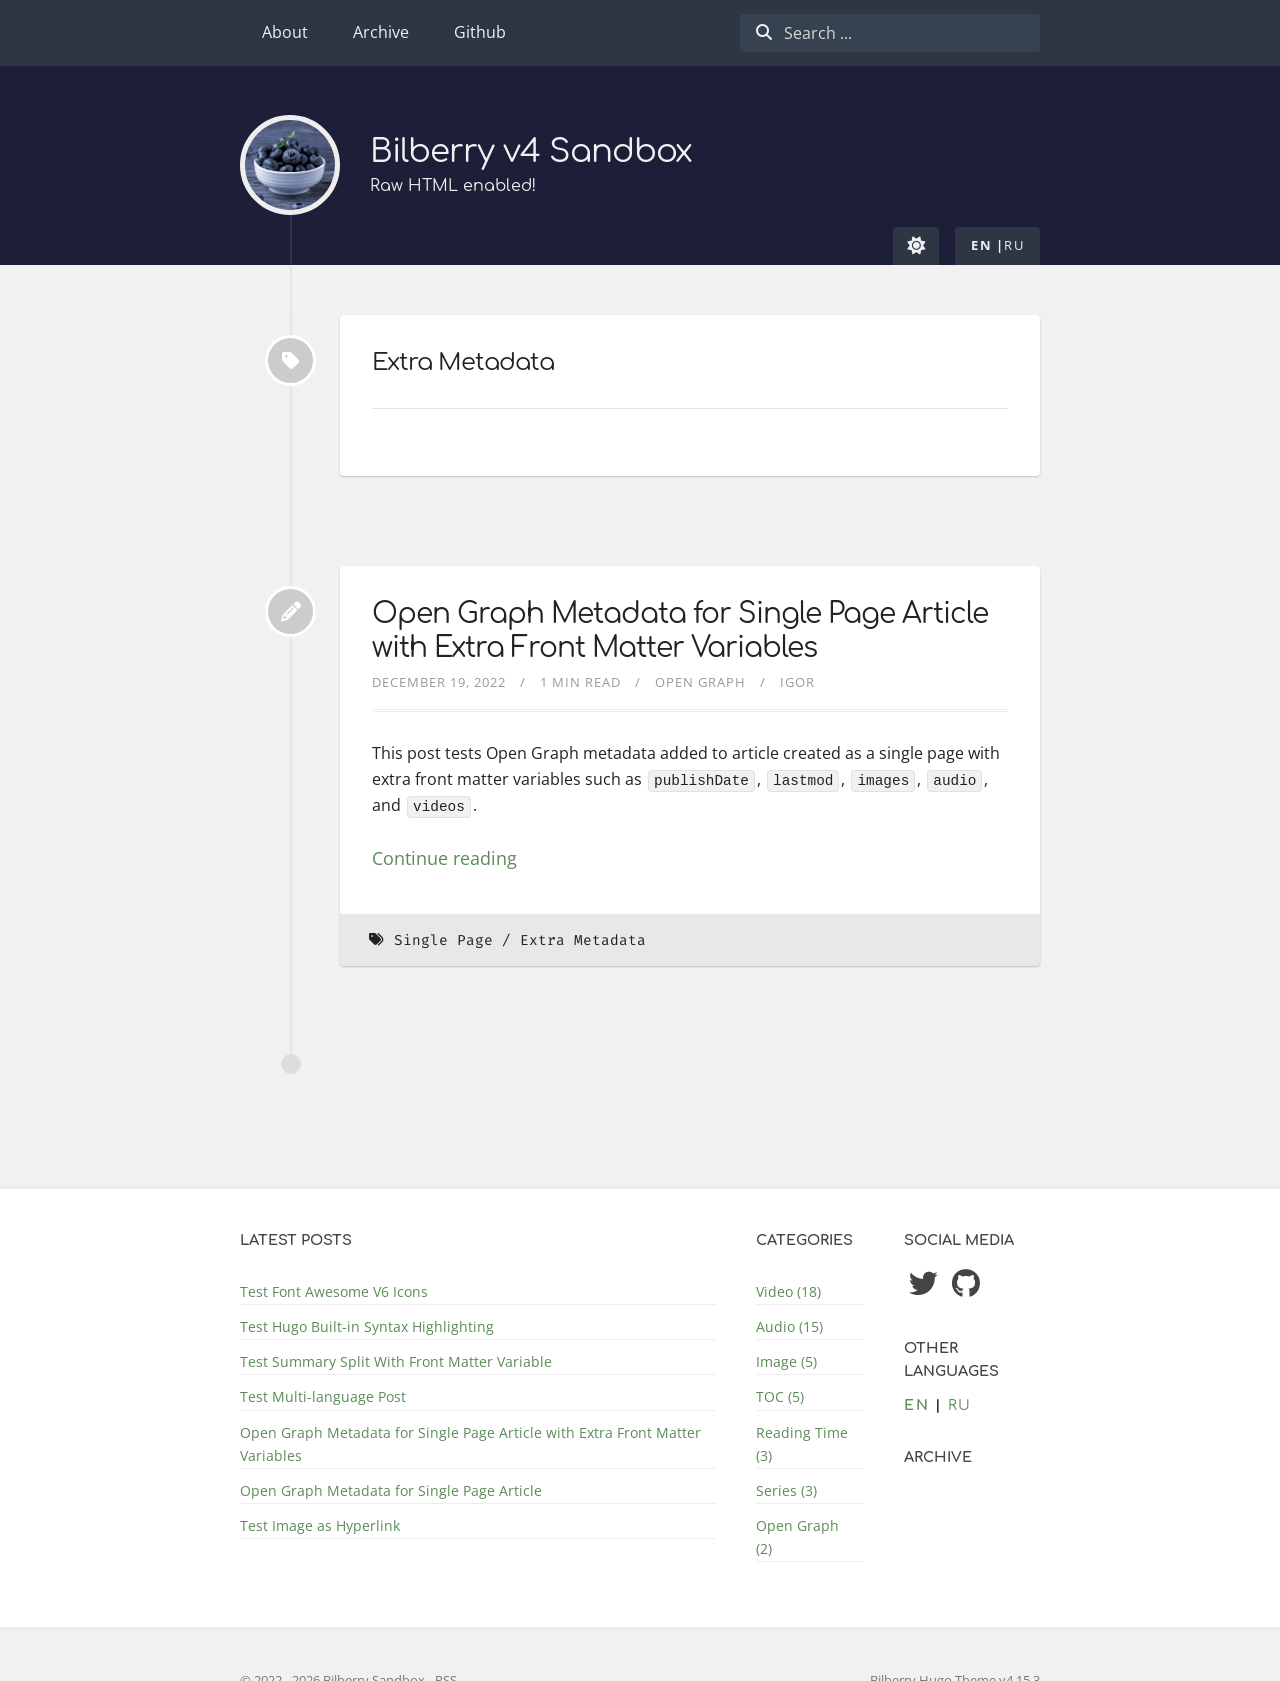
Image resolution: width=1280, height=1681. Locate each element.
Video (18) (788, 1291)
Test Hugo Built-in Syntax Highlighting (367, 1326)
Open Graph (700, 682)
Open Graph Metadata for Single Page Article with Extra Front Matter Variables (680, 631)
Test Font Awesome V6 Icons (334, 1291)
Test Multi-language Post (323, 1396)
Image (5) (786, 1361)
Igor (797, 682)
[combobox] (890, 33)
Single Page (443, 939)
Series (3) (786, 1490)
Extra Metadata (583, 939)
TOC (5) (780, 1396)
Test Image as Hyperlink (320, 1525)
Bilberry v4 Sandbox (531, 151)
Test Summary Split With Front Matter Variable (396, 1361)
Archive (381, 32)
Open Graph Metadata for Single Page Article (391, 1490)
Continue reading (444, 857)
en (981, 245)
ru (1014, 245)
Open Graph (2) (797, 1537)
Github (480, 32)
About (285, 32)
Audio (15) (789, 1326)
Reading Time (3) (802, 1444)
